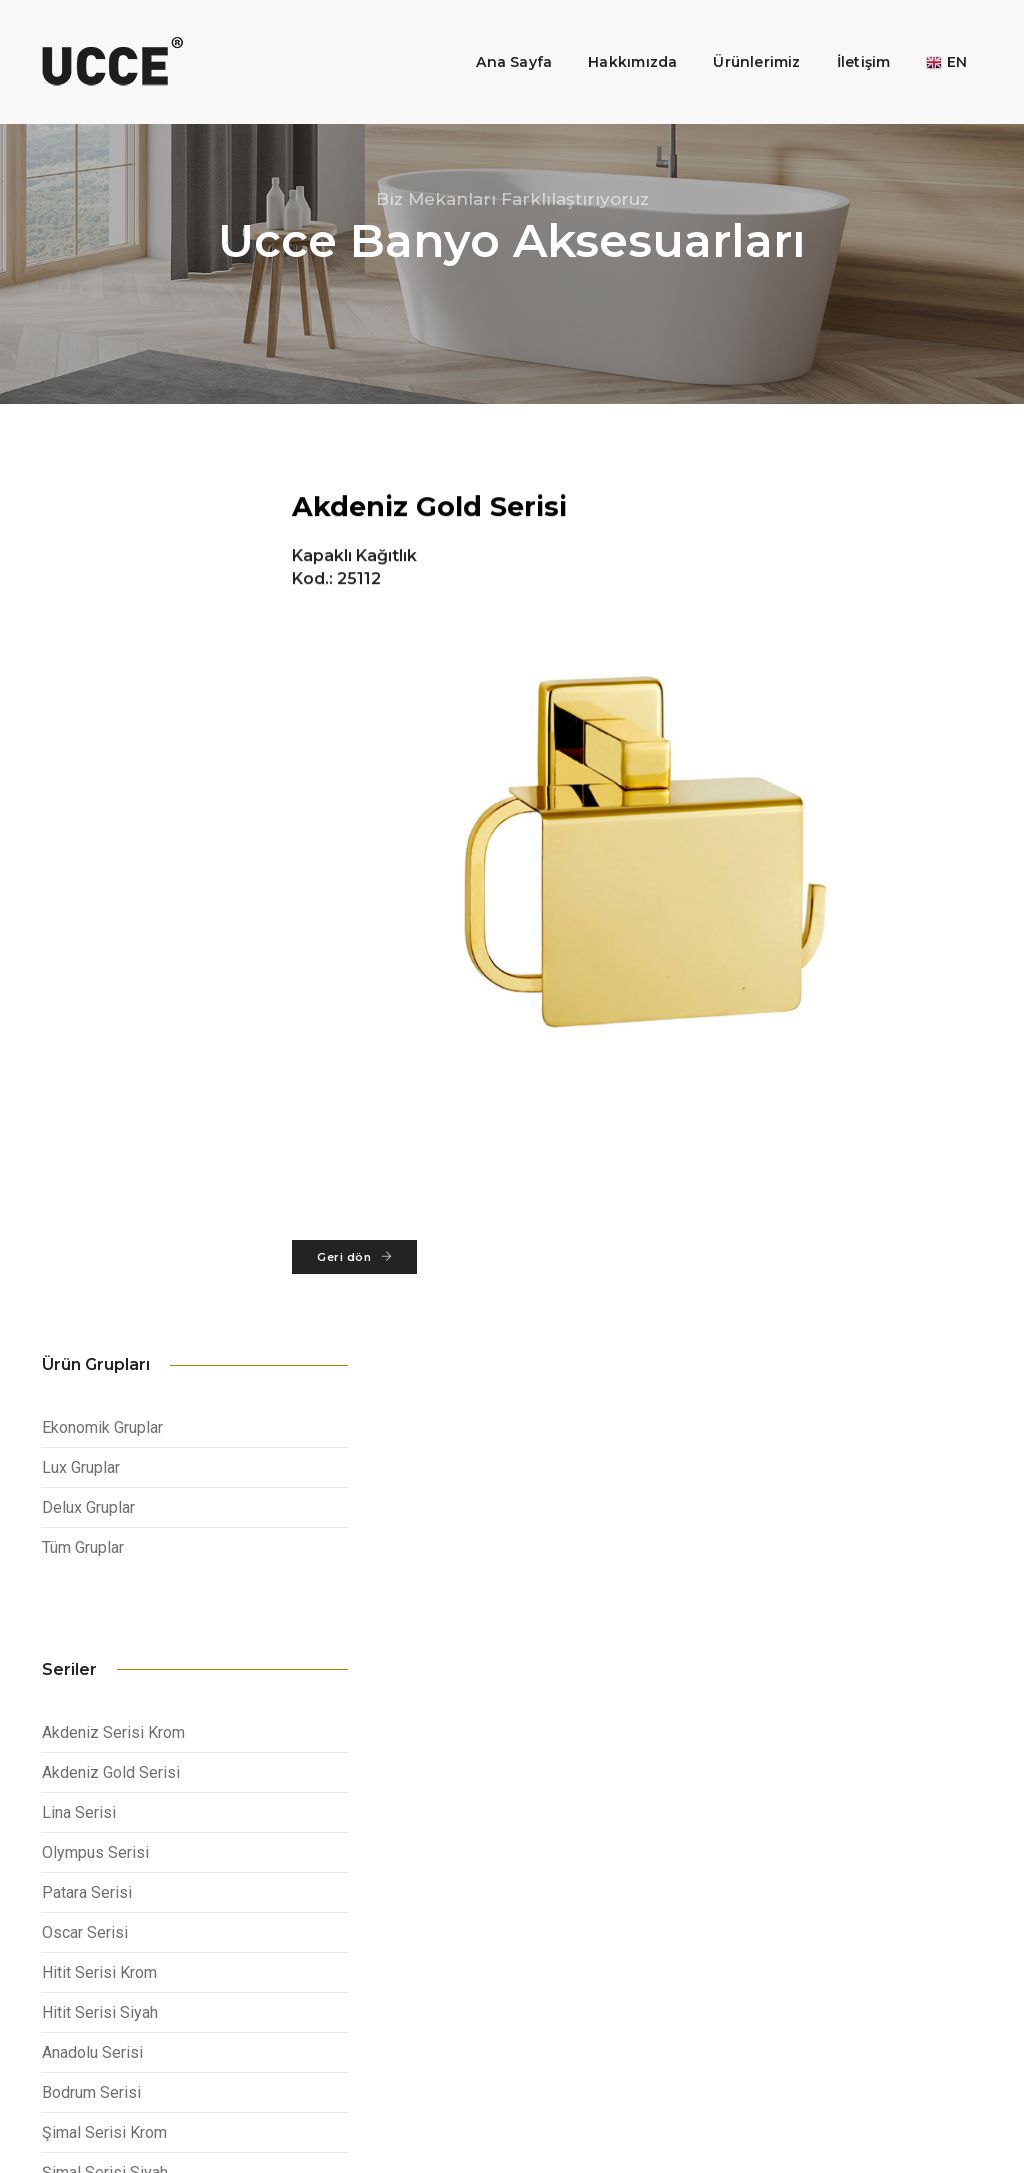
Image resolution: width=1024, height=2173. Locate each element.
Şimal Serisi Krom (104, 1293)
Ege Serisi (78, 1453)
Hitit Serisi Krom (99, 1133)
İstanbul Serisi (92, 1373)
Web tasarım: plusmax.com (906, 2113)
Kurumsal (341, 1861)
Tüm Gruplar (83, 699)
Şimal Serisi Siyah (105, 1333)
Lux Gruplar (81, 619)
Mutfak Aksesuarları (370, 1909)
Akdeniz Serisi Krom (113, 893)
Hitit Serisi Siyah (100, 1173)
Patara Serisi (87, 1053)
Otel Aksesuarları (363, 1933)
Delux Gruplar (88, 659)
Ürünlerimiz (741, 36)
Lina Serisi (79, 973)
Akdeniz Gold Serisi (111, 933)
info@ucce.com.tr (887, 1857)
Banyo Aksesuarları (369, 1885)
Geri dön (392, 1272)
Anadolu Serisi (92, 1213)
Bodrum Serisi (91, 1253)
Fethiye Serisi (90, 1493)
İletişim (849, 36)
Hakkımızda (617, 36)
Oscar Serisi (85, 1093)
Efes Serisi (81, 1413)
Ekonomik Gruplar (102, 579)
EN (931, 36)
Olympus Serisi (95, 1013)
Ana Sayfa (499, 36)
